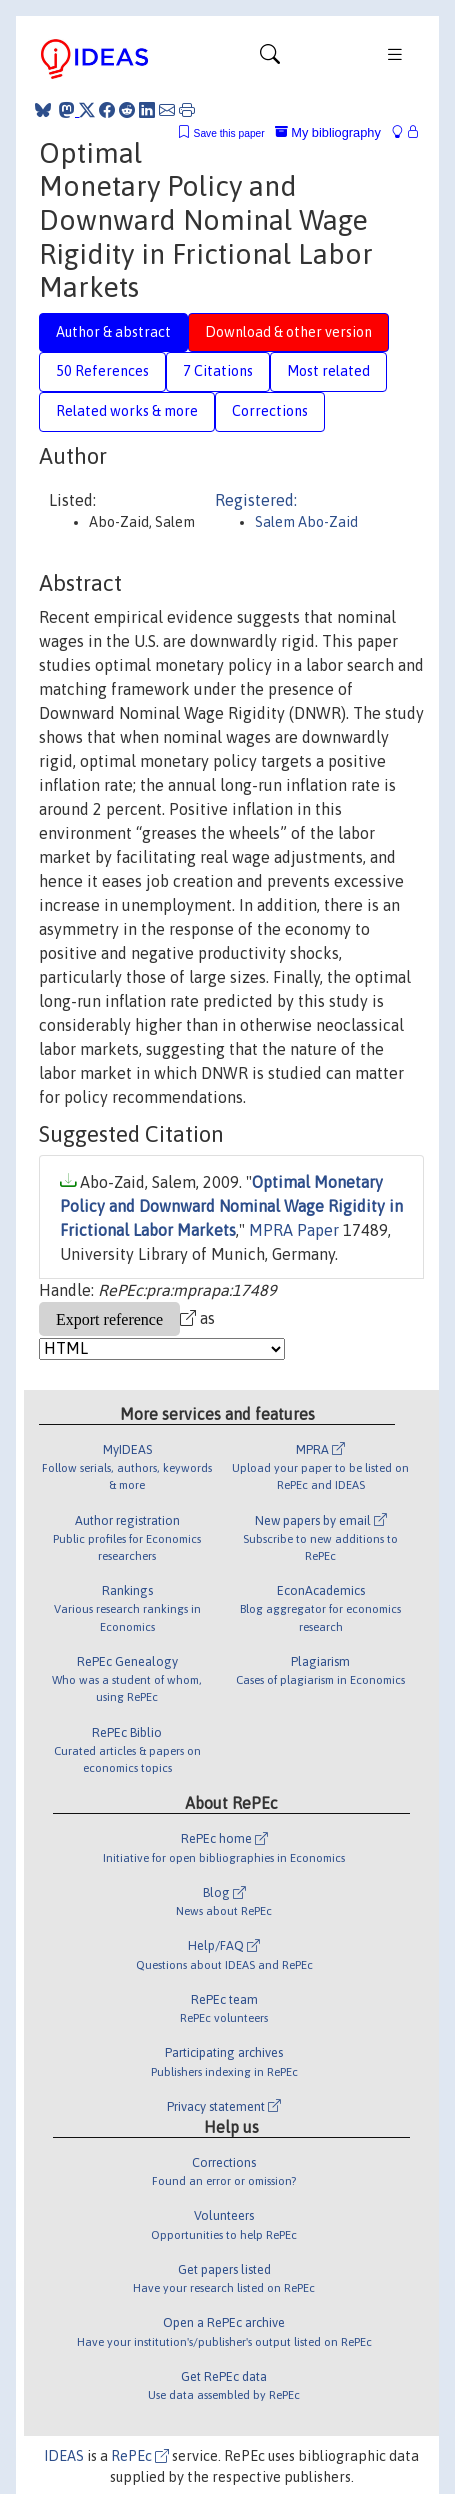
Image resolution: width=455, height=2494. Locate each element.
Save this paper (229, 133)
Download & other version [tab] (288, 332)
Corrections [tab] (270, 411)
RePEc (140, 2456)
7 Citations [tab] (218, 371)
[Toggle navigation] (270, 59)
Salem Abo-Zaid (306, 522)
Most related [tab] (328, 371)
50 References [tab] (102, 371)
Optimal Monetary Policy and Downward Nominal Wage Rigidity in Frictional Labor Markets (231, 1206)
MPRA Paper (294, 1230)
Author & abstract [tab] (113, 332)
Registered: (256, 500)
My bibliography (328, 132)
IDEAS (64, 2456)
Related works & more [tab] (127, 411)
